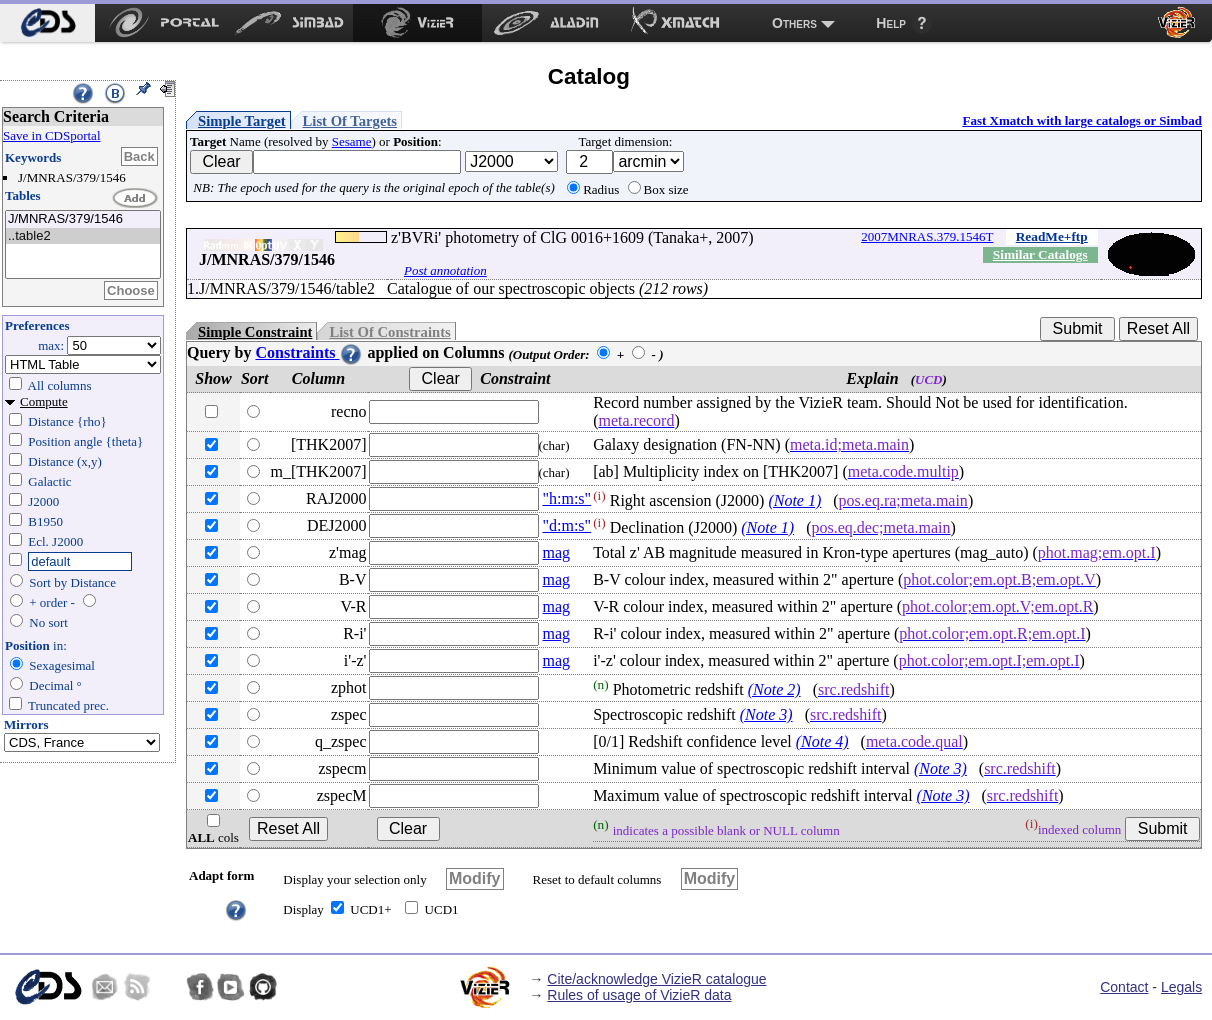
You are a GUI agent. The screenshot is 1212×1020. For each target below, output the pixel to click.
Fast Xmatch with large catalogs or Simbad (1082, 120)
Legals (1181, 987)
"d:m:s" (567, 525)
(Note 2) (774, 689)
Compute (44, 401)
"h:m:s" (567, 498)
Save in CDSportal (52, 135)
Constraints (309, 352)
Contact (1124, 987)
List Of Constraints (389, 332)
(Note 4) (822, 741)
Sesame (352, 141)
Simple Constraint (255, 332)
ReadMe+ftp (1052, 236)
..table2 (83, 236)
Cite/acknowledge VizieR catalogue (656, 979)
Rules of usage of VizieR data (639, 995)
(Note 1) (794, 500)
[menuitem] (47, 23)
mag (557, 552)
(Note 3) (766, 714)
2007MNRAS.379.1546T (927, 236)
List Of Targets (350, 121)
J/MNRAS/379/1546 (83, 219)
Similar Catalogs (1040, 254)
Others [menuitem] (794, 23)
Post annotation (445, 270)
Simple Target (242, 121)
